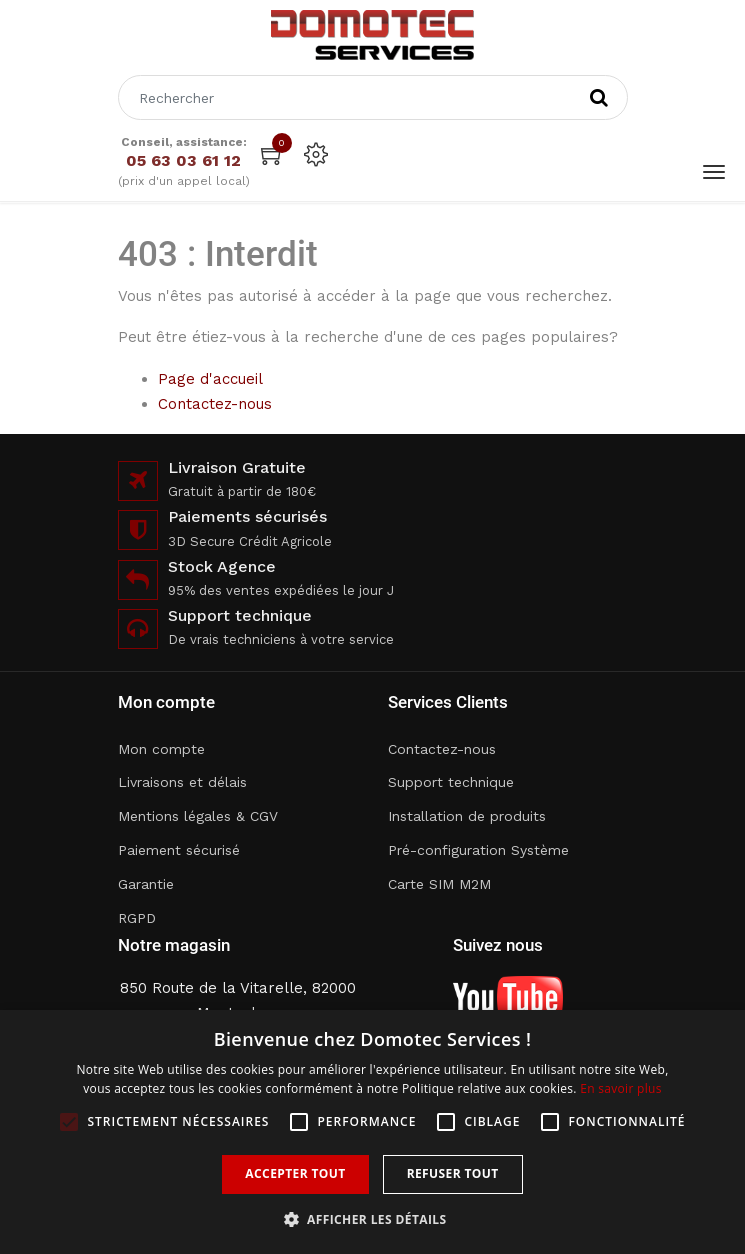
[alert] (372, 1132)
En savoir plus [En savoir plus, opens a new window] (620, 1088)
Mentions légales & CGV (198, 816)
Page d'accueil (210, 379)
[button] (373, 1219)
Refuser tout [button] (453, 1173)
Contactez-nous (215, 404)
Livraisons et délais (182, 782)
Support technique (451, 782)
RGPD (137, 918)
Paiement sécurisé (179, 850)
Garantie (146, 884)
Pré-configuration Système (478, 850)
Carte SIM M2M (439, 884)
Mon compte (161, 749)
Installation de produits (467, 816)
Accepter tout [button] (295, 1173)
